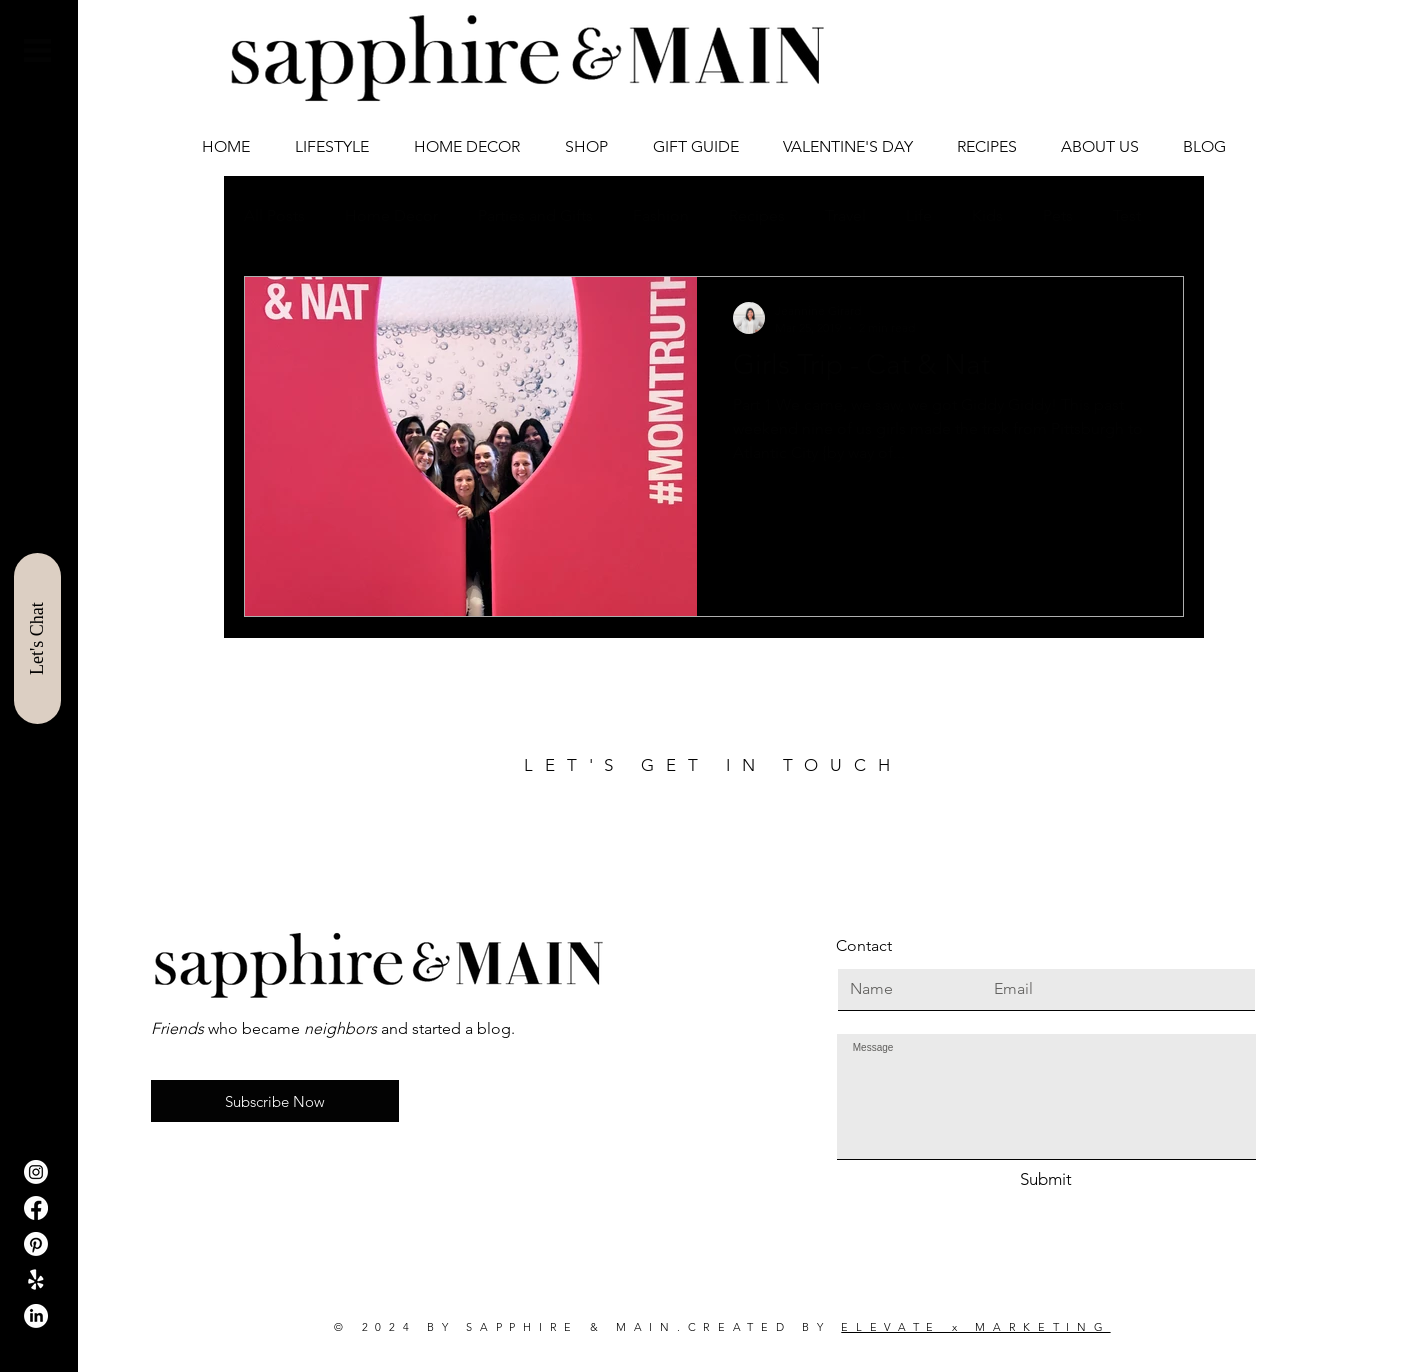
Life (919, 215)
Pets (1058, 215)
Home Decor (391, 215)
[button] (37, 50)
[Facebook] (36, 1208)
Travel (845, 215)
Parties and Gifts (535, 215)
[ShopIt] (36, 1280)
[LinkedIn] (36, 1316)
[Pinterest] (36, 1244)
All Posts (274, 215)
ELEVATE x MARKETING (975, 1327)
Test (1127, 215)
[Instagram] (36, 1172)
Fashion (661, 215)
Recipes (757, 215)
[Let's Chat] (37, 638)
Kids (987, 215)
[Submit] (1046, 1180)
